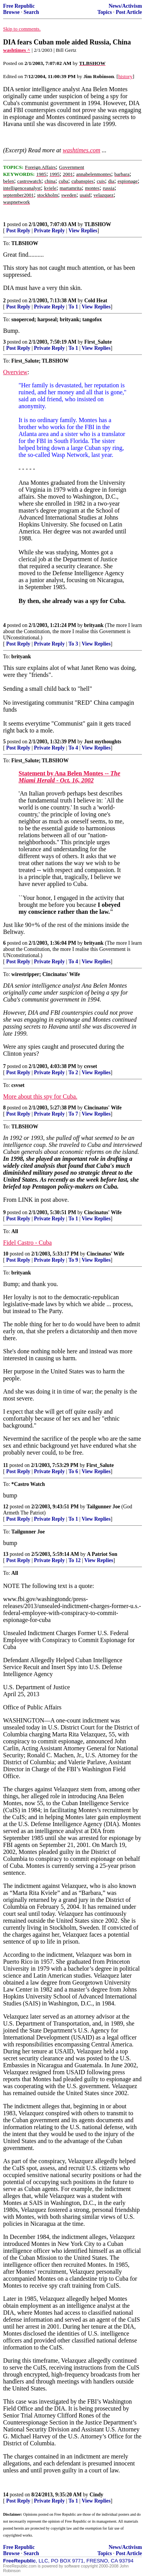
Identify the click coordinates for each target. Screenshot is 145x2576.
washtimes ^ (16, 50)
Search (31, 12)
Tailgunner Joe (103, 1506)
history (125, 76)
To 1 (73, 307)
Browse (11, 12)
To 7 (73, 1114)
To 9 (73, 1260)
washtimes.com (81, 150)
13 (6, 1554)
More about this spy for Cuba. (40, 1096)
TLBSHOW (97, 224)
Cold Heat (95, 300)
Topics (104, 12)
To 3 (73, 644)
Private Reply (49, 230)
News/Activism (125, 6)
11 (5, 1465)
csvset (90, 1066)
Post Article (129, 12)
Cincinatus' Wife (102, 1108)
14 (6, 2495)
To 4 (73, 748)
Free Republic (19, 6)
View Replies (82, 230)
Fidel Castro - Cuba (27, 1242)
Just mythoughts (102, 742)
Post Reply (18, 230)
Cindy (97, 2495)
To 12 (74, 1560)
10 (6, 1254)
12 (6, 1506)
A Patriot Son (102, 1554)
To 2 (73, 1072)
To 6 (73, 1471)
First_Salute (98, 342)
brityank (94, 625)
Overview (15, 372)
